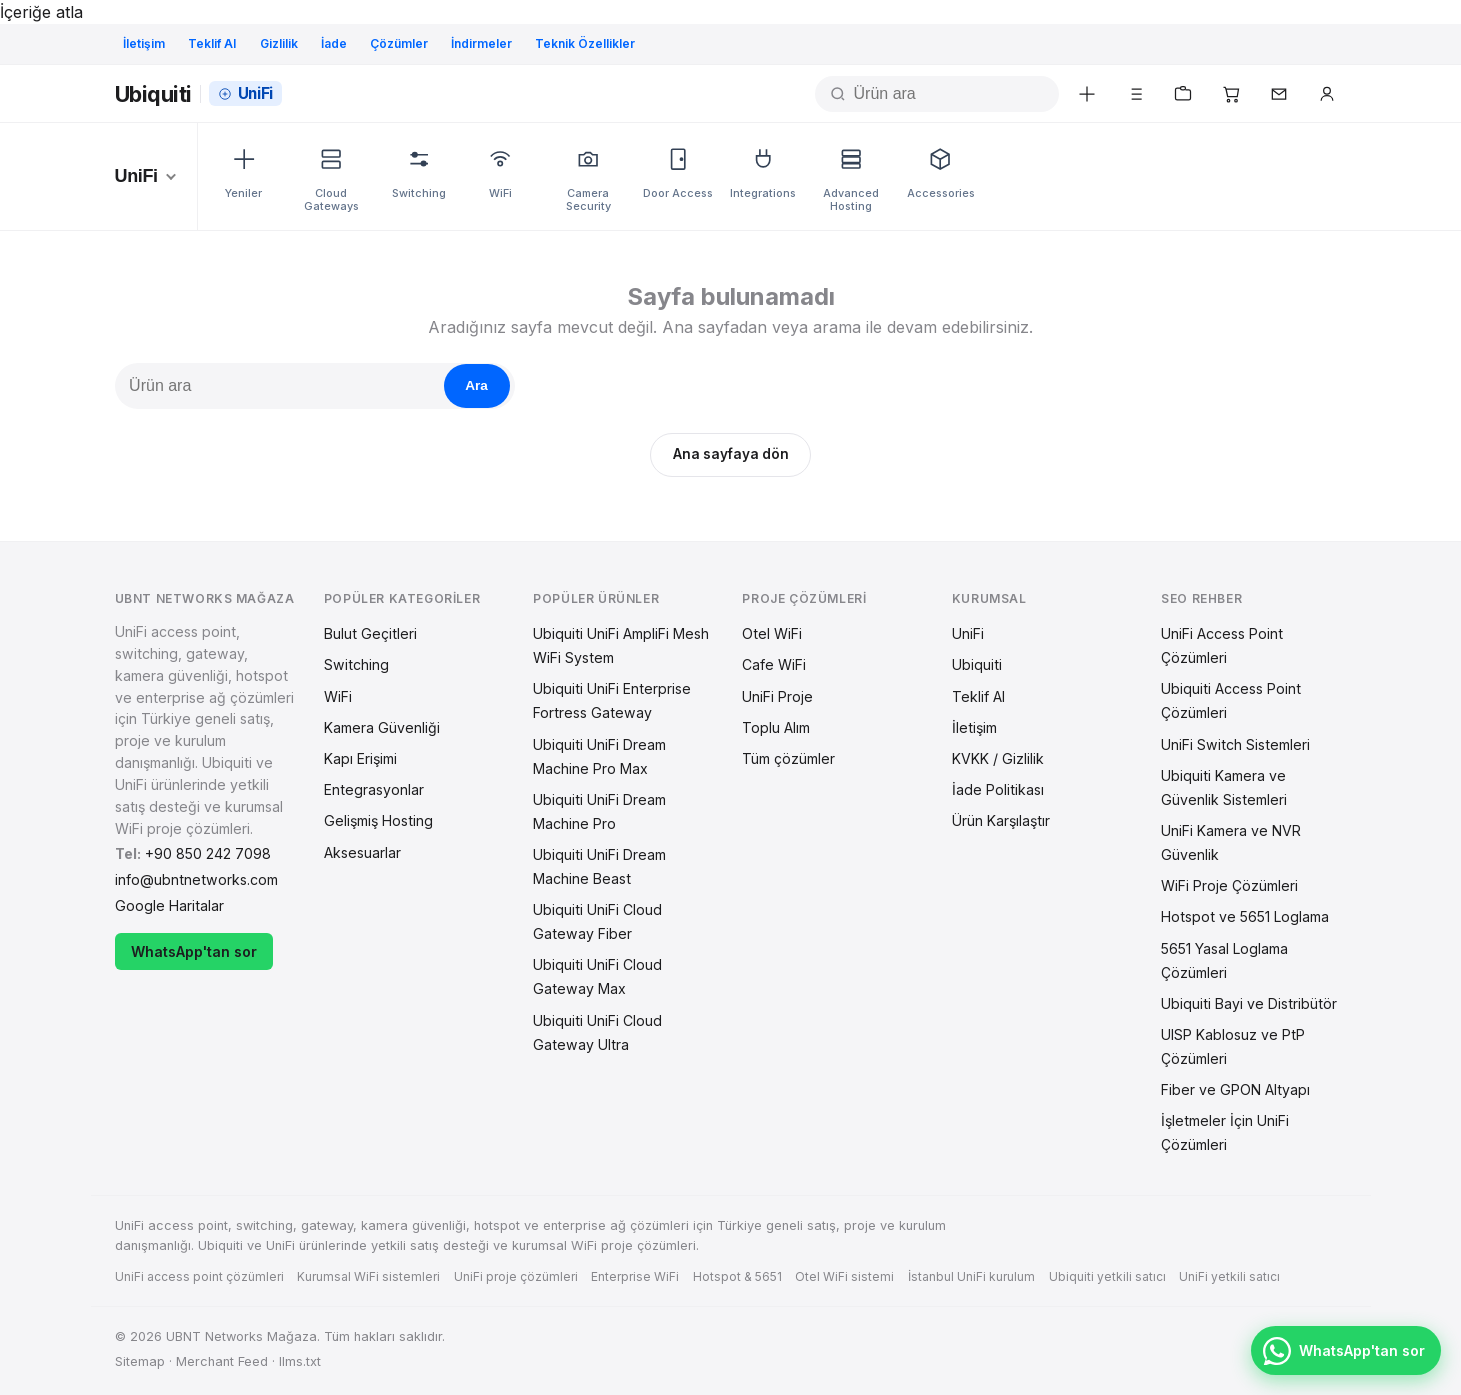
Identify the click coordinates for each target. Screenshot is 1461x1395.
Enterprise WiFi (635, 1276)
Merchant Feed (222, 1361)
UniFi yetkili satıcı (1229, 1276)
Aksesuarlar (362, 852)
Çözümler (399, 43)
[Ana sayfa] (198, 94)
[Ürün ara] (954, 94)
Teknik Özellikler (585, 43)
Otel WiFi (772, 633)
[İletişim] (1279, 94)
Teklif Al (212, 43)
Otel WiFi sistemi (844, 1276)
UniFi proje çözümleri (516, 1276)
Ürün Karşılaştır (1001, 820)
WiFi (338, 696)
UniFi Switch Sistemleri (1235, 744)
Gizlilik (279, 43)
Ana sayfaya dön (731, 454)
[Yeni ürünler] (1087, 94)
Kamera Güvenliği (382, 727)
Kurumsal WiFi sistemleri (368, 1276)
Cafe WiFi (774, 664)
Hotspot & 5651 (737, 1276)
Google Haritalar (169, 905)
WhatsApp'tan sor (194, 951)
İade (334, 43)
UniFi (968, 633)
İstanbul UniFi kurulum (971, 1276)
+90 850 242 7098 (208, 853)
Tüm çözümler (788, 758)
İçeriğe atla (41, 12)
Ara (476, 385)
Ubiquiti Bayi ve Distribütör (1249, 1003)
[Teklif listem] (1183, 94)
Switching (356, 664)
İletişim (144, 43)
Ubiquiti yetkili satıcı (1107, 1276)
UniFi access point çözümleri (199, 1276)
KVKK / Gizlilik (998, 758)
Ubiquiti (977, 664)
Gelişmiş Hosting (378, 820)
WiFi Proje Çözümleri (1229, 885)
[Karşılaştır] (1135, 94)
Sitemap (140, 1361)
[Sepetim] (1231, 94)
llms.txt (300, 1361)
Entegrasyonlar (374, 789)
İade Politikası (998, 789)
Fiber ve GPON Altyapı (1235, 1089)
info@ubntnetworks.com (196, 879)
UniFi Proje (777, 696)
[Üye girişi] (1327, 94)
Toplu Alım (776, 727)
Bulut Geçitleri (370, 633)
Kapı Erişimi (360, 758)
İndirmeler (481, 43)
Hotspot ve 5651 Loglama (1245, 916)
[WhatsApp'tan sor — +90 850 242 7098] (1346, 1350)
